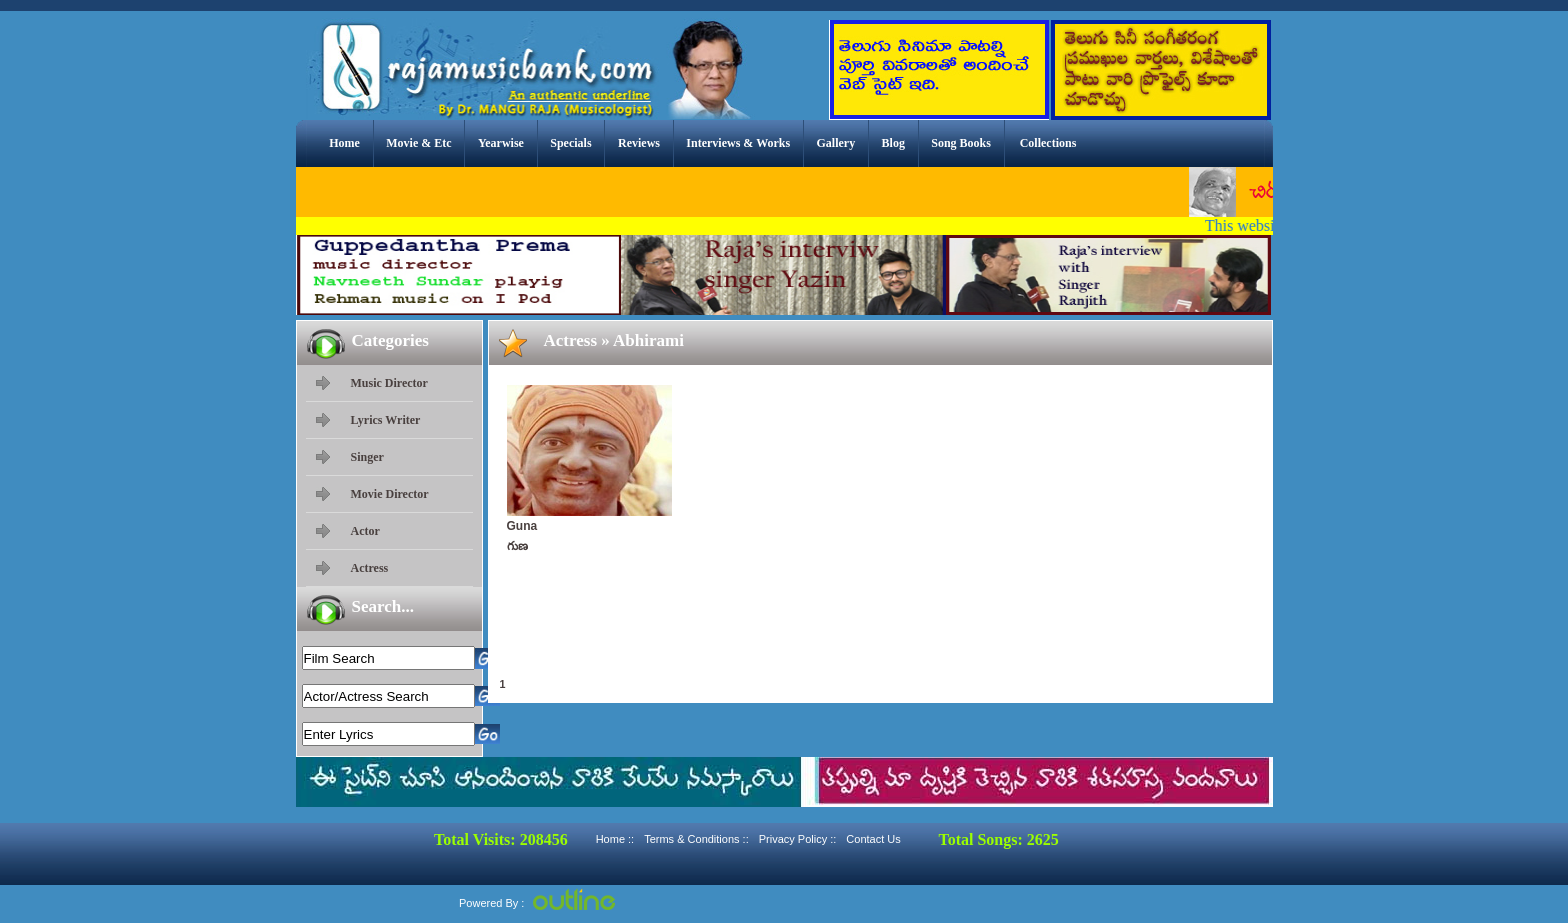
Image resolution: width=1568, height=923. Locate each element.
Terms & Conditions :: (696, 839)
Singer (367, 457)
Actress (370, 568)
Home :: (615, 839)
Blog (893, 143)
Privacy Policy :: (798, 839)
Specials (570, 143)
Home (344, 143)
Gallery (836, 143)
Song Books (961, 143)
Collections (1048, 143)
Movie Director (390, 494)
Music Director (389, 383)
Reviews (639, 143)
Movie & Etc (418, 143)
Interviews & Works (738, 143)
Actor (365, 531)
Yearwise (501, 143)
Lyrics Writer (386, 420)
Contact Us (873, 839)
